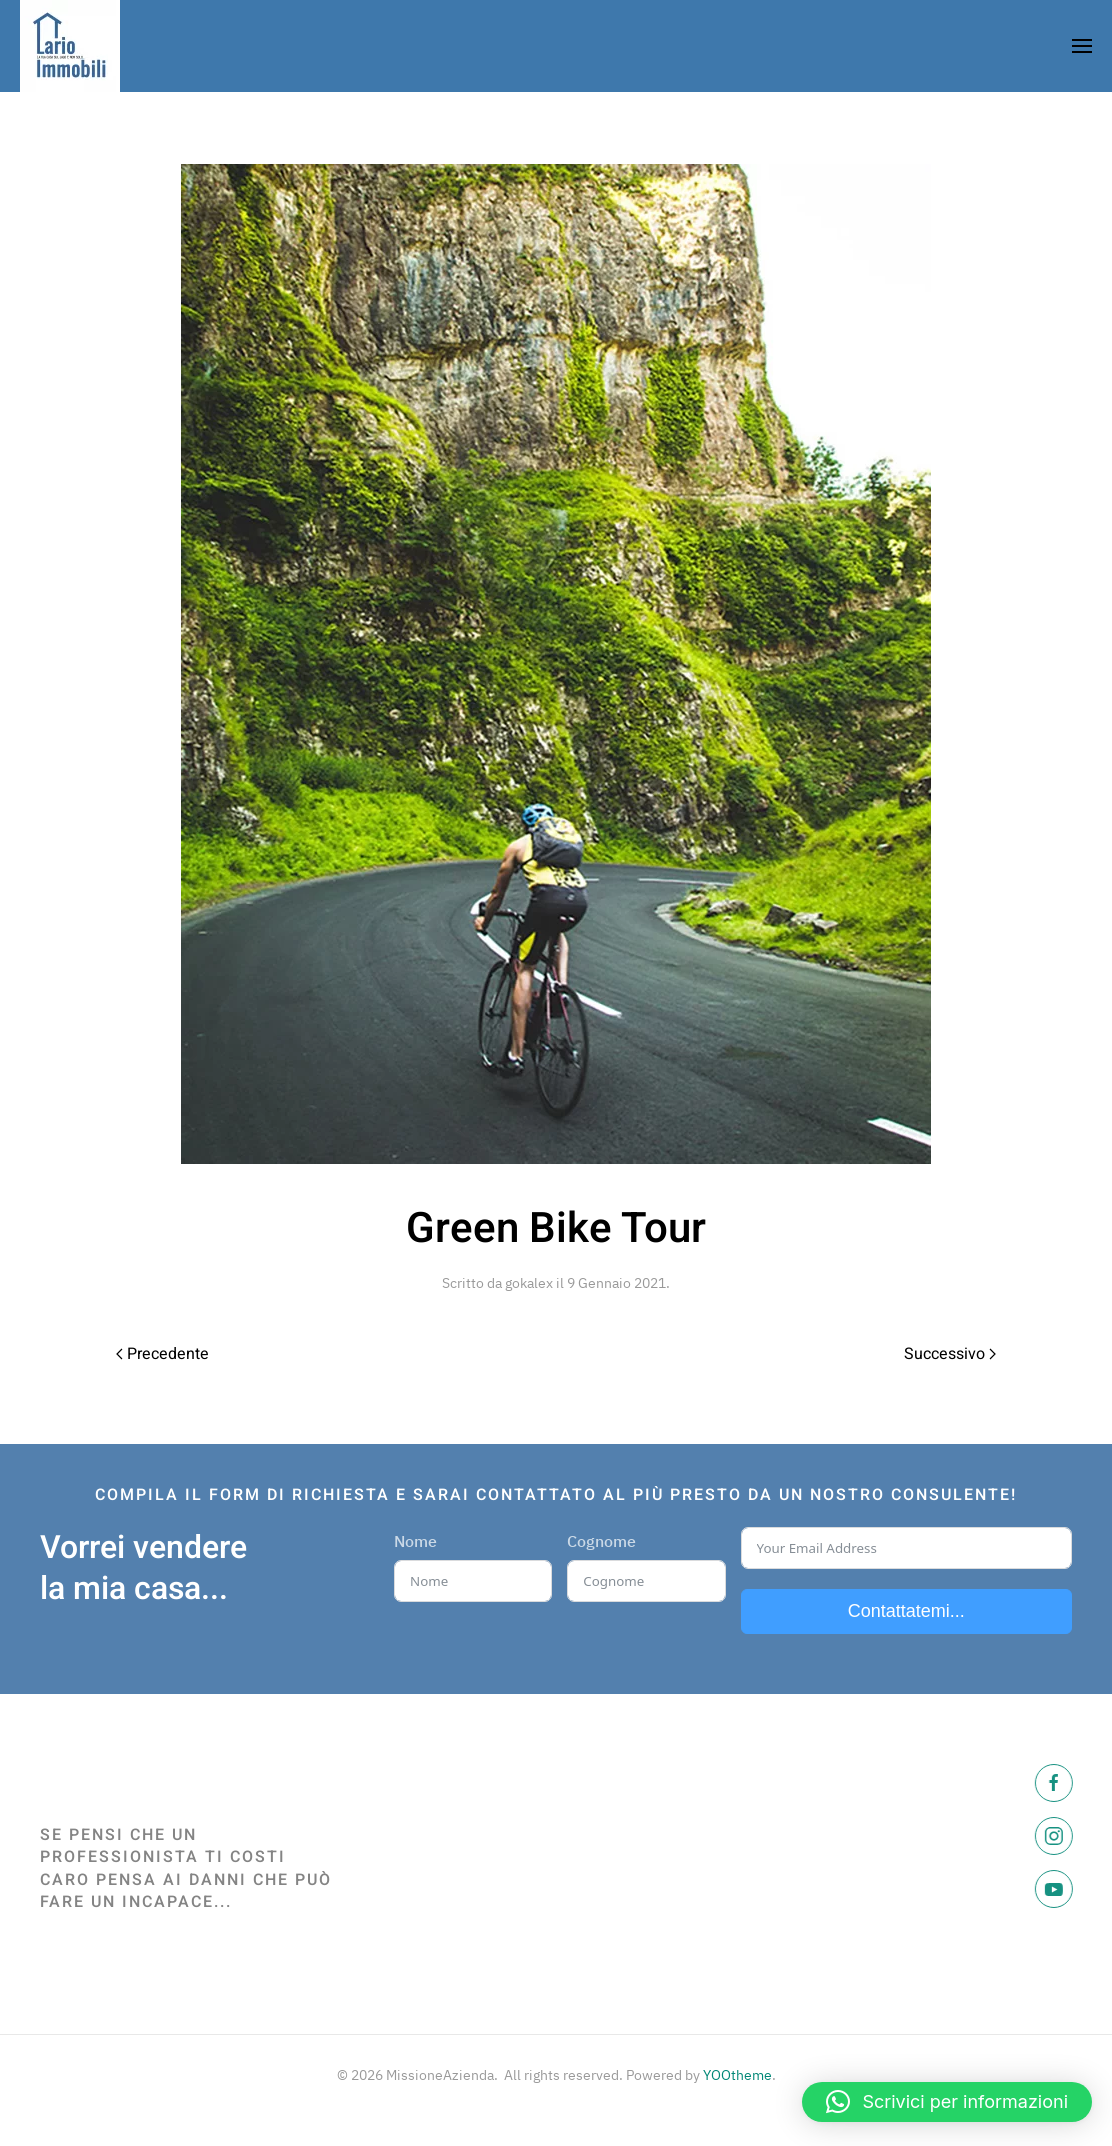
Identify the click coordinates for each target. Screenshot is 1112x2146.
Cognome (601, 1541)
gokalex (529, 1283)
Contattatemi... (906, 1611)
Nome (415, 1541)
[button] (947, 2102)
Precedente (162, 1354)
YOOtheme (737, 2075)
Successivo (950, 1354)
